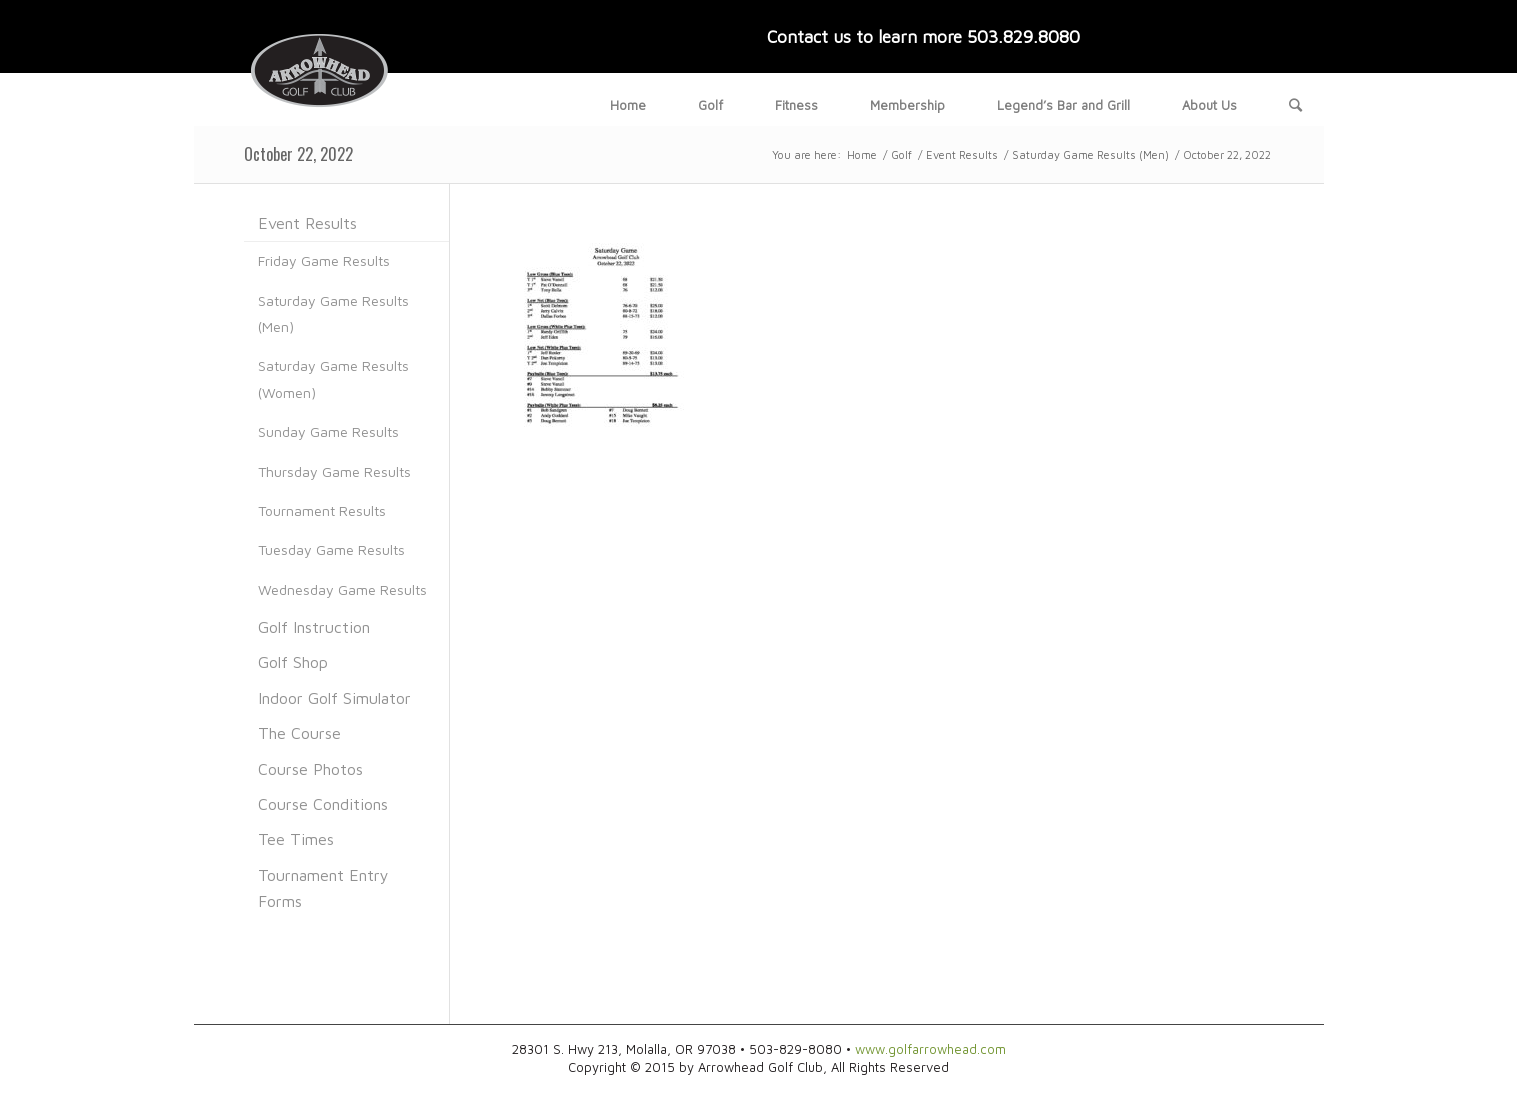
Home (862, 154)
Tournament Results (322, 510)
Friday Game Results (324, 260)
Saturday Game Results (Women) (333, 378)
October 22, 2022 (298, 154)
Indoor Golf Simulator (334, 698)
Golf (901, 154)
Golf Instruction (314, 627)
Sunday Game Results (328, 431)
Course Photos (310, 769)
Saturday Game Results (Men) (1090, 154)
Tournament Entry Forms (323, 888)
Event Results (962, 154)
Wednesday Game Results (342, 589)
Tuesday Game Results (331, 549)
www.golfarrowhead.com (930, 1049)
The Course (299, 733)
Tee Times (296, 839)
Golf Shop (293, 662)
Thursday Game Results (334, 471)
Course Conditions (323, 804)
